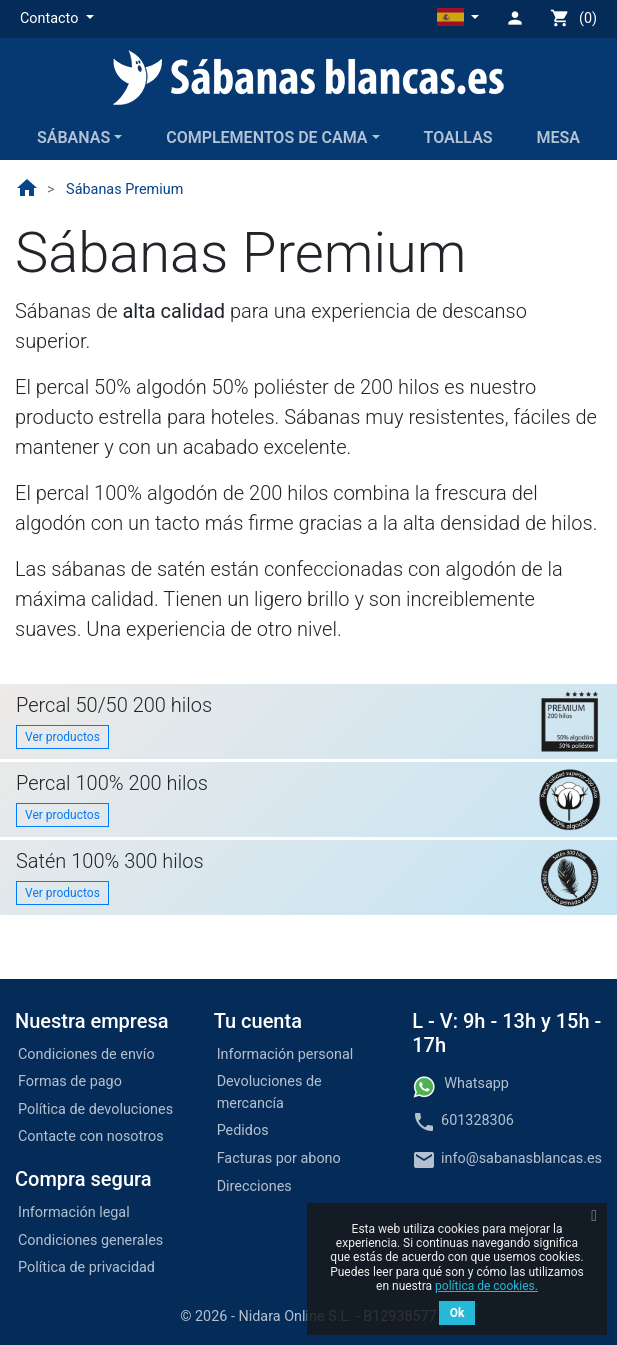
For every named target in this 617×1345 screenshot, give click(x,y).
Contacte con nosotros (91, 1136)
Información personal (285, 1054)
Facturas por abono (279, 1158)
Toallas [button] (458, 137)
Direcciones (254, 1186)
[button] (57, 19)
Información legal (74, 1212)
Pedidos (243, 1130)
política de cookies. (486, 1286)
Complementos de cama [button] (266, 137)
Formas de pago (70, 1081)
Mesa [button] (558, 137)
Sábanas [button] (73, 137)
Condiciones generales (90, 1240)
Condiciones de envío (86, 1054)
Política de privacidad (86, 1267)
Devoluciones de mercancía (269, 1092)
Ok (457, 1313)
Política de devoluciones (95, 1109)
